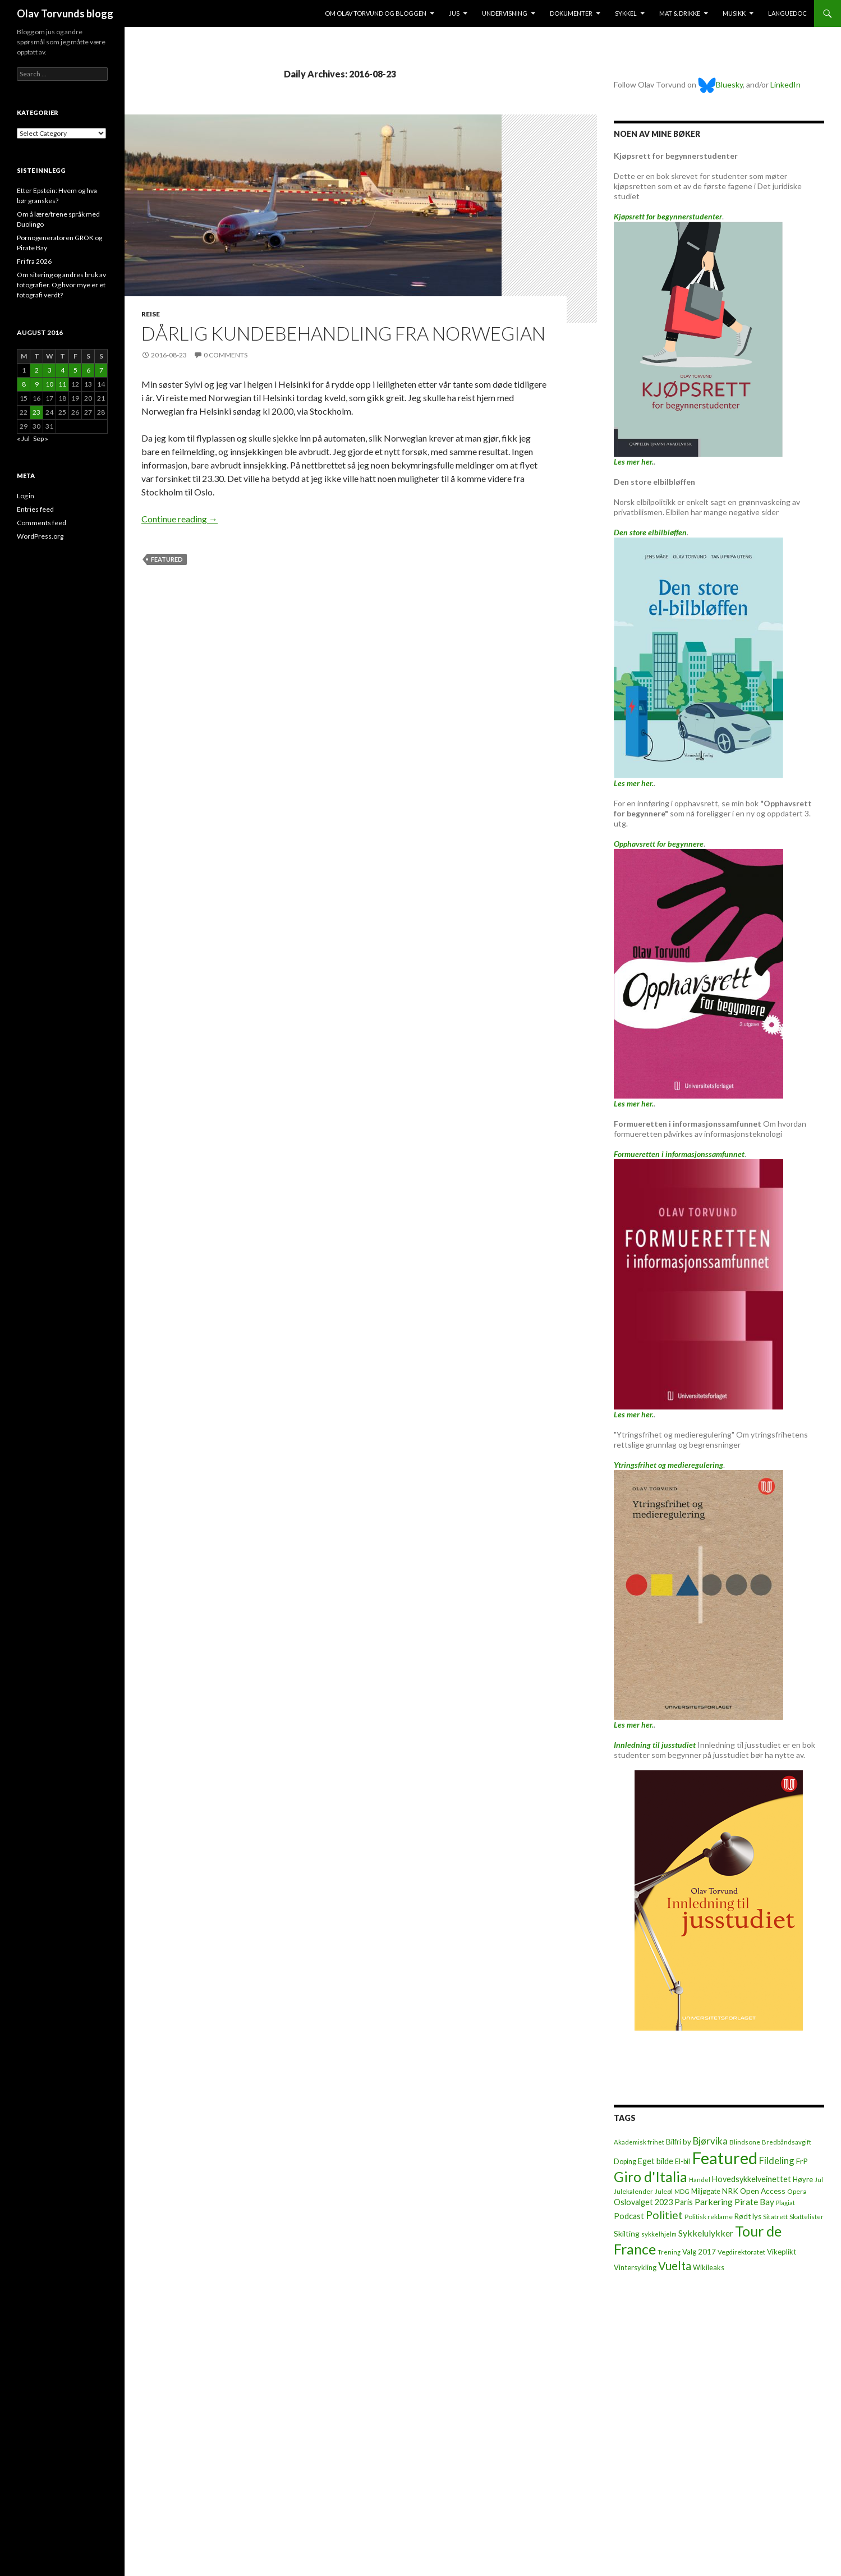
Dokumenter (571, 13)
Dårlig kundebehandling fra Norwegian (343, 333)
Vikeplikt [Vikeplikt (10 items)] (781, 2251)
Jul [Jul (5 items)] (819, 2179)
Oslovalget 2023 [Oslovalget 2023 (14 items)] (643, 2202)
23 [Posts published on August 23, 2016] (36, 412)
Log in (25, 496)
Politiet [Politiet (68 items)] (664, 2214)
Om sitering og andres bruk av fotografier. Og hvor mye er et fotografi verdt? (61, 284)
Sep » (40, 438)
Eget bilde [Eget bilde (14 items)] (655, 2161)
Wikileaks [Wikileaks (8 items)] (708, 2267)
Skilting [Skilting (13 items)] (627, 2233)
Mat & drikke (679, 13)
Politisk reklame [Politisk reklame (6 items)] (708, 2216)
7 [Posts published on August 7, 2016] (101, 370)
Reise (150, 314)
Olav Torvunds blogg (65, 13)
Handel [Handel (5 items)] (699, 2179)
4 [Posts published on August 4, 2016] (63, 370)
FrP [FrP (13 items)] (802, 2161)
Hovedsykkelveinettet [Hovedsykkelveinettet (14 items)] (751, 2179)
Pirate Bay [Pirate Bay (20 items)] (754, 2202)
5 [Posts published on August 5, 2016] (75, 370)
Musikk (734, 13)
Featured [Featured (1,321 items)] (724, 2158)
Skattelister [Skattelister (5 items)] (806, 2216)
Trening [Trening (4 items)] (669, 2252)
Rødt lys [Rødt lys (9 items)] (747, 2216)
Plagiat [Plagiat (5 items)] (785, 2202)
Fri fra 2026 (34, 261)
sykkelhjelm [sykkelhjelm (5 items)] (659, 2234)
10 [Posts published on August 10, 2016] (49, 384)
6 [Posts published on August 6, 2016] (88, 370)
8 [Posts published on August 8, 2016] (24, 384)
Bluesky (720, 84)
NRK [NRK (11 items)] (730, 2191)
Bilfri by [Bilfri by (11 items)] (678, 2141)
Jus (454, 13)
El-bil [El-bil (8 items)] (682, 2161)
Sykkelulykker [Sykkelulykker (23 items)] (705, 2233)
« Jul (23, 438)
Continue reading (179, 518)
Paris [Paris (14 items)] (683, 2202)
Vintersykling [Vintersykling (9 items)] (635, 2267)
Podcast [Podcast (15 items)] (629, 2216)
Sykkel (626, 13)
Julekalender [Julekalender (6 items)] (633, 2191)
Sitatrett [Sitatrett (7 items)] (775, 2216)
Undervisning (504, 13)
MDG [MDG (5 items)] (682, 2191)
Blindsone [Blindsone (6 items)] (744, 2142)
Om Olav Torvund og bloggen (375, 13)
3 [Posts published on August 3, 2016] (50, 370)
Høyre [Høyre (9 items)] (803, 2179)
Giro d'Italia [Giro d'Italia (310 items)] (650, 2177)
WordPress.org (40, 536)
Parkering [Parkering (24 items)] (714, 2201)
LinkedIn (785, 84)
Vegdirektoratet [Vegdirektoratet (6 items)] (741, 2252)
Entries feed (35, 509)
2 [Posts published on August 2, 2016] (37, 370)
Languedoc (787, 13)
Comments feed (41, 522)
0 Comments (225, 355)
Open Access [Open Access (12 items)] (762, 2191)
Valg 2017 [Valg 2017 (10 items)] (699, 2251)
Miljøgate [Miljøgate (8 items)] (705, 2191)
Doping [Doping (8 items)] (625, 2161)
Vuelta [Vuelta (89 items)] (674, 2265)
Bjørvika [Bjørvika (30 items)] (710, 2141)
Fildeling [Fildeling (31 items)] (776, 2160)
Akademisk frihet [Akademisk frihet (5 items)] (639, 2142)
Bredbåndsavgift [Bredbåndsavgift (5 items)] (786, 2142)
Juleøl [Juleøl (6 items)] (664, 2191)
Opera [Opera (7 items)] (797, 2191)
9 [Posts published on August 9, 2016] (37, 384)
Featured (167, 559)
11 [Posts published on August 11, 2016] (62, 384)
